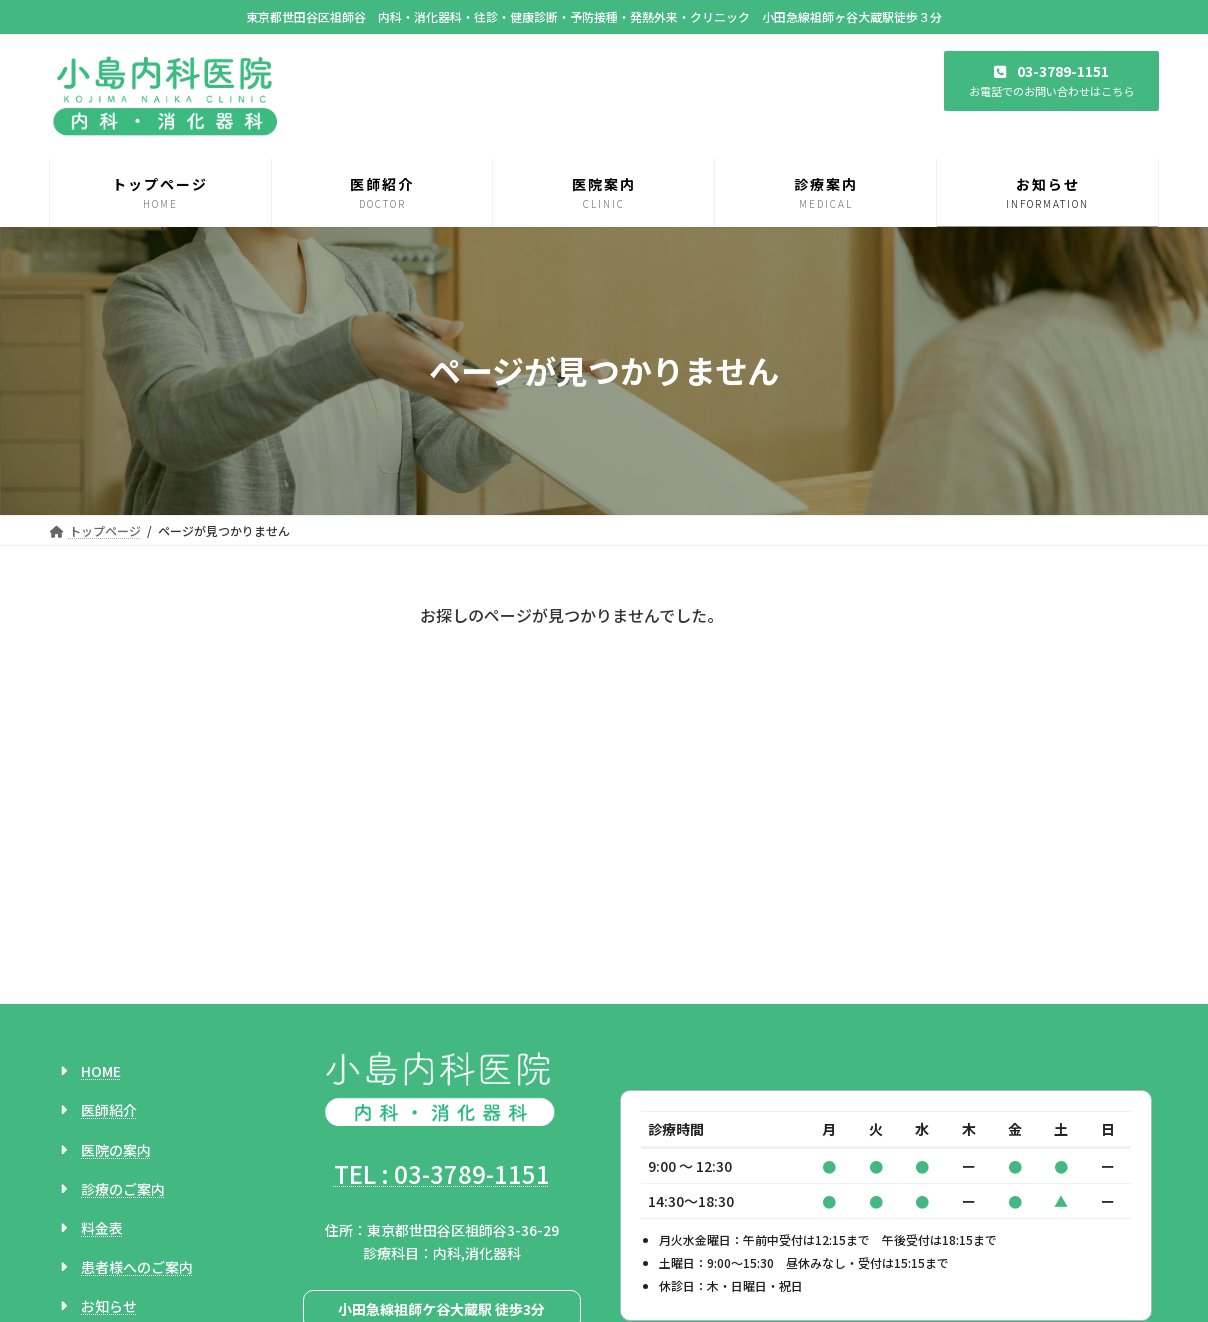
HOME (101, 900)
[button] (1051, 80)
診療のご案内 (123, 1017)
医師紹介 (109, 939)
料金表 (102, 1057)
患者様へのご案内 (137, 1096)
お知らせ (109, 1135)
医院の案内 (116, 978)
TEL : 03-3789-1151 (442, 1001)
